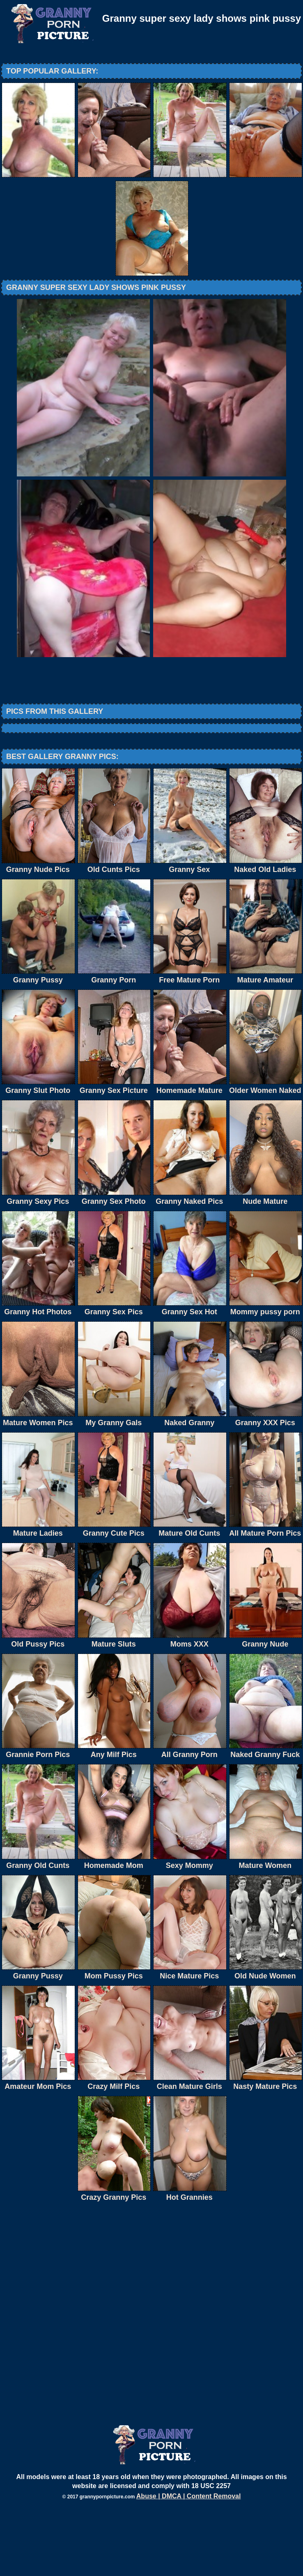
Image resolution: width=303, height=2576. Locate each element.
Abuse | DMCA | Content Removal (188, 2563)
